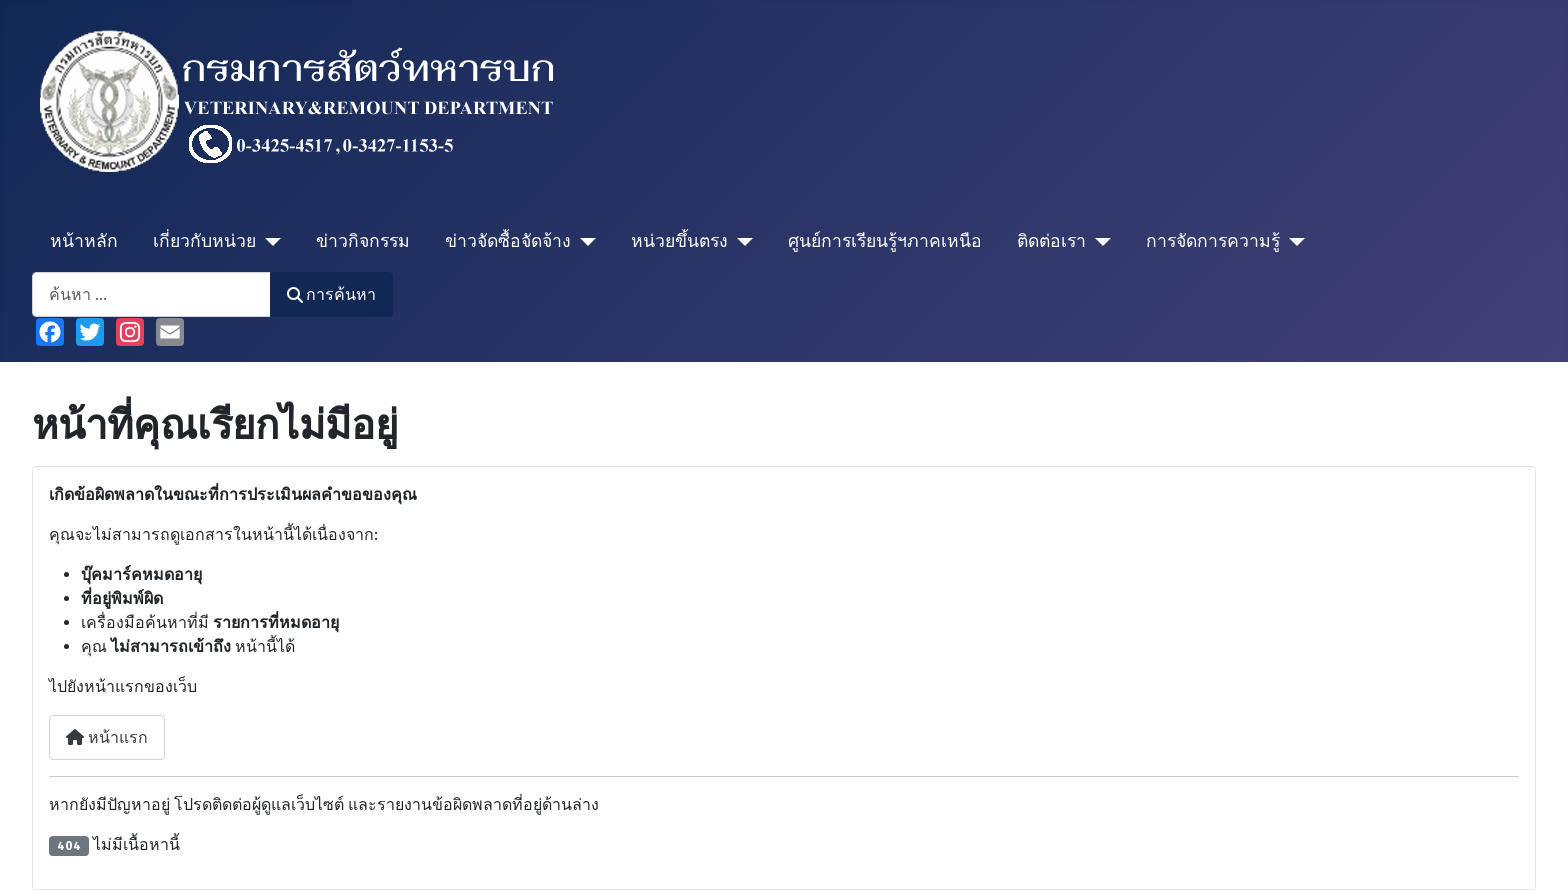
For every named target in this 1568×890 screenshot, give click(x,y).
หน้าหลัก (84, 241)
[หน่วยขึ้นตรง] (740, 242)
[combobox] (151, 294)
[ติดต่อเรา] (1098, 242)
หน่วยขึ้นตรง (679, 241)
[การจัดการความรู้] (1292, 242)
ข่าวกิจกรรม (363, 241)
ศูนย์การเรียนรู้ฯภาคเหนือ (885, 241)
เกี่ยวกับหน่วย (204, 241)
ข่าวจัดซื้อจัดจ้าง (508, 241)
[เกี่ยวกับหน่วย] (268, 242)
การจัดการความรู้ (1213, 241)
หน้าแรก (107, 737)
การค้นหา (331, 294)
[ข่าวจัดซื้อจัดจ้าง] (583, 242)
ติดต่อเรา (1051, 241)
